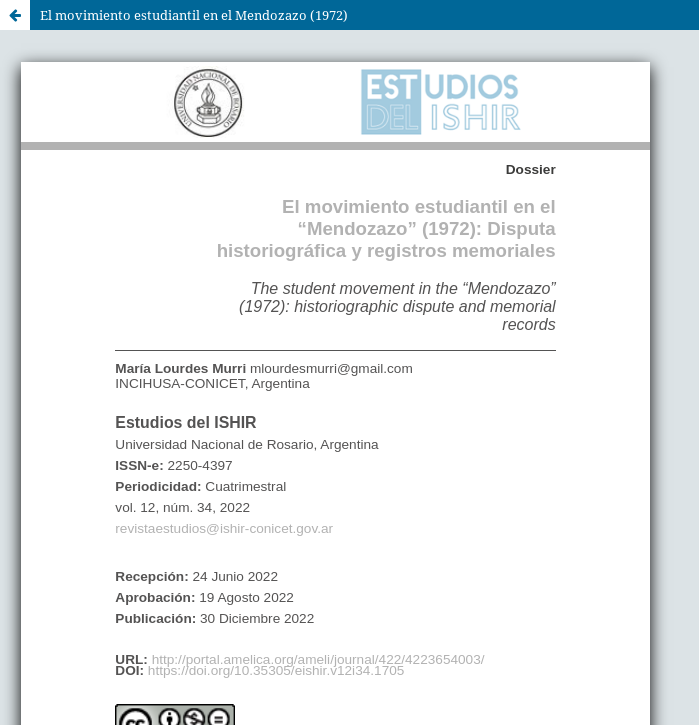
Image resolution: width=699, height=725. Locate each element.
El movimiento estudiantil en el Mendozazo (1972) (194, 15)
